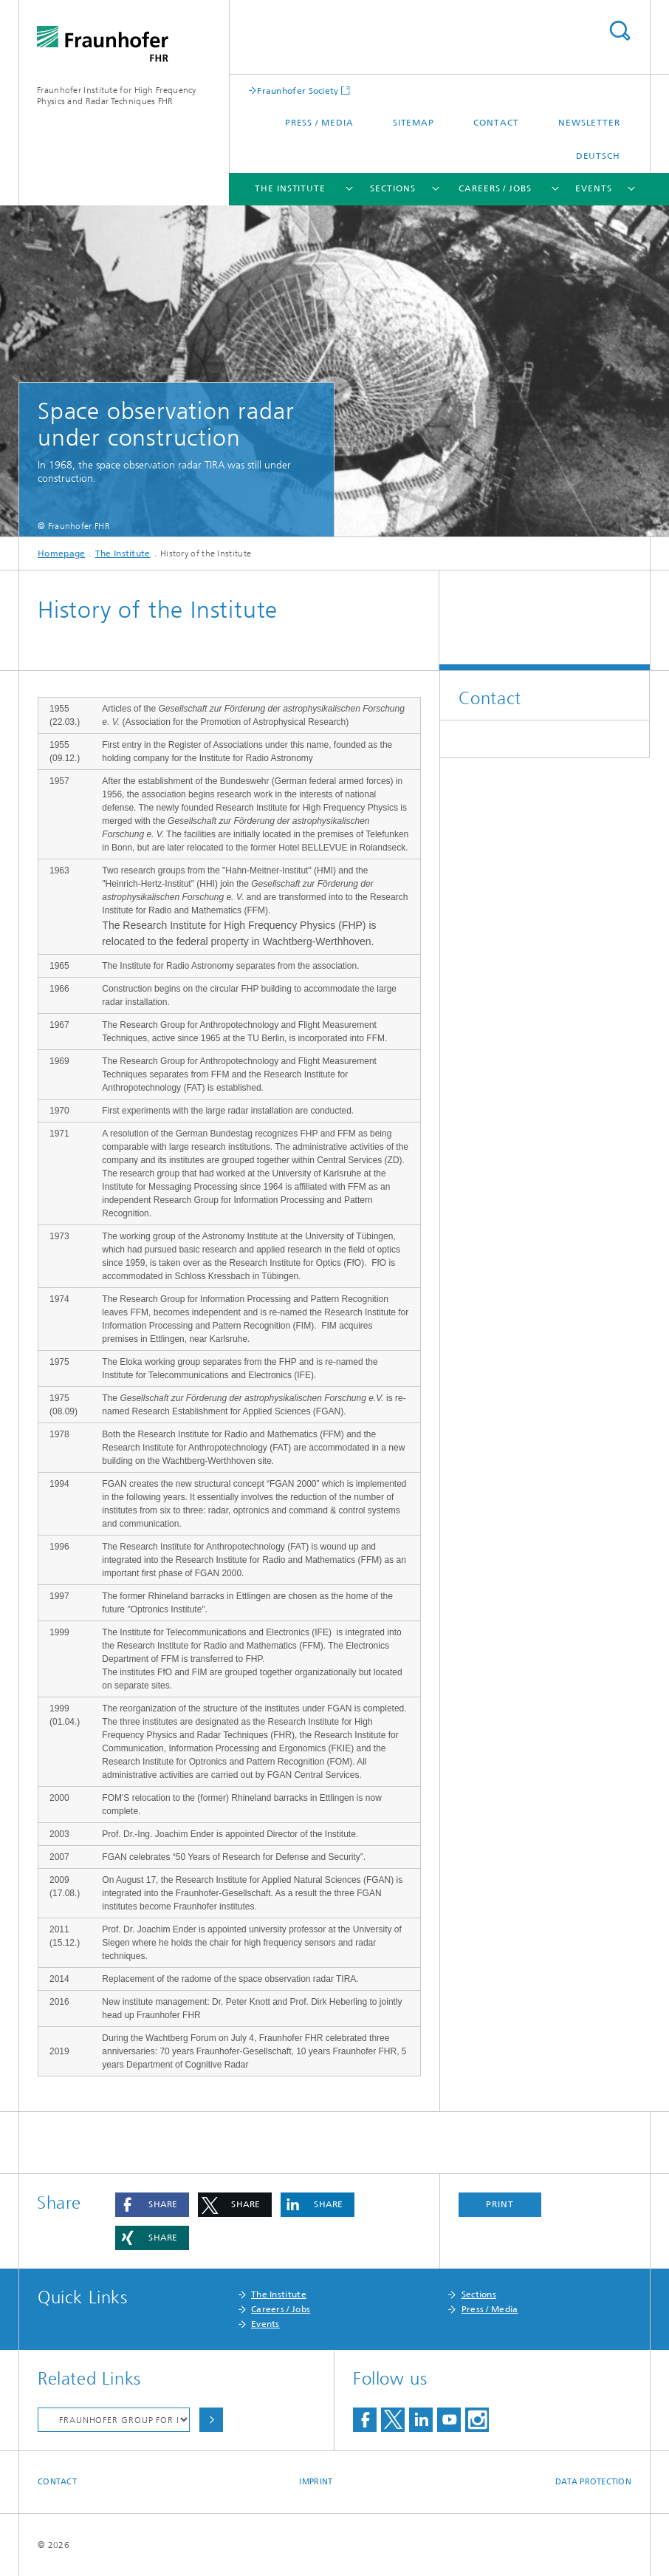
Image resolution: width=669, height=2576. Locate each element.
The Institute (290, 188)
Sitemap (413, 122)
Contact (495, 122)
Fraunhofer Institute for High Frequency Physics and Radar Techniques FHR (116, 95)
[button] (152, 2204)
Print (500, 2204)
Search (619, 30)
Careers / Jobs (495, 188)
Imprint (315, 2482)
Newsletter (589, 122)
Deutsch (598, 156)
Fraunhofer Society (297, 90)
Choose (211, 2420)
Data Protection (593, 2482)
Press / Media (319, 122)
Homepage (61, 553)
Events (593, 188)
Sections (392, 188)
